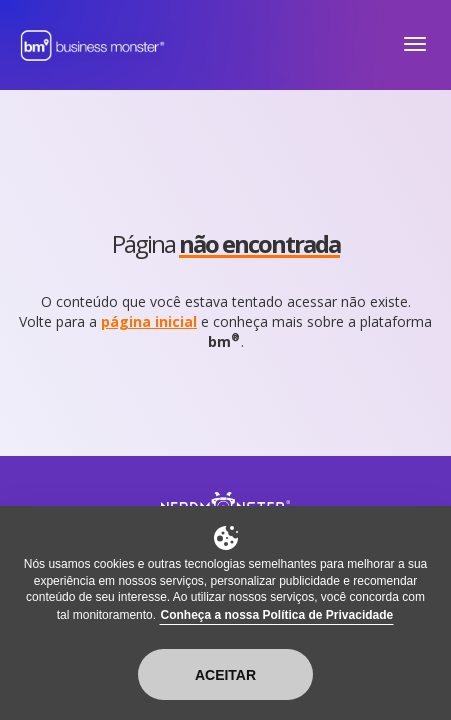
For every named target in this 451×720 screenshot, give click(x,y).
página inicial (149, 321)
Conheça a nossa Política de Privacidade (276, 615)
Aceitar (225, 675)
